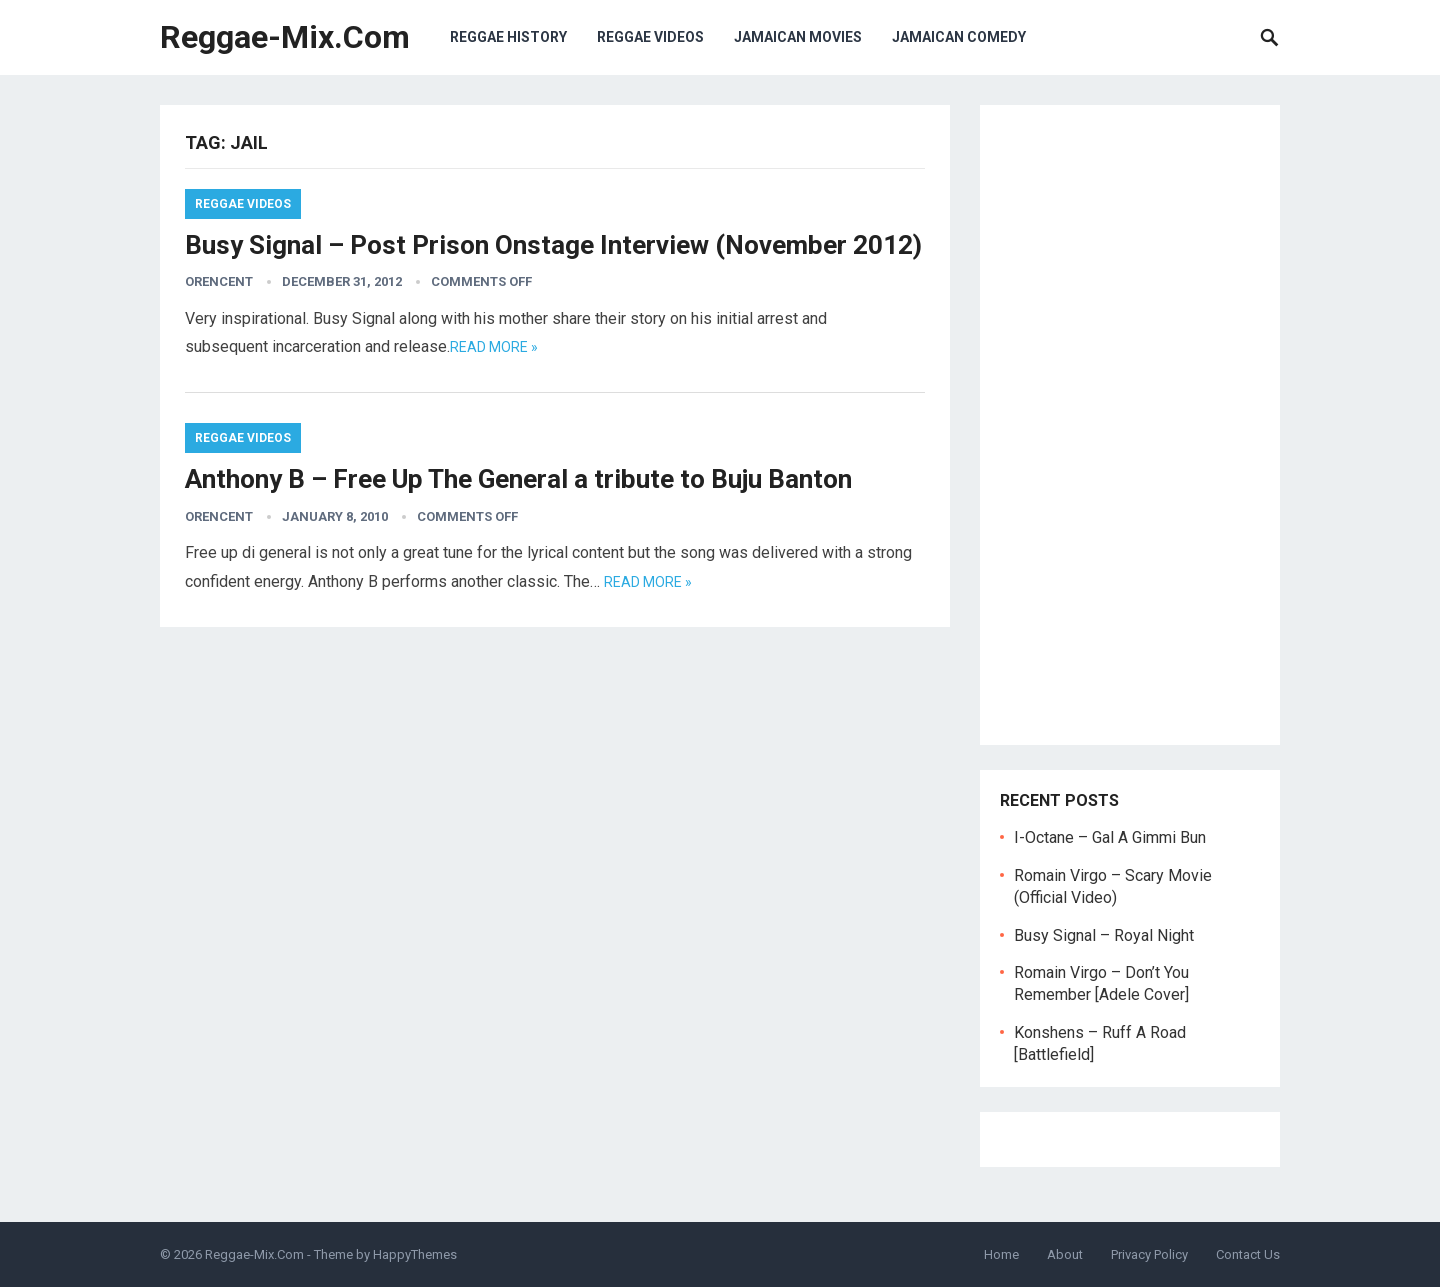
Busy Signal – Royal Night (1104, 935)
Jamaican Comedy (959, 37)
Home (1001, 1254)
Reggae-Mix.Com (285, 37)
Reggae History (508, 37)
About (1065, 1254)
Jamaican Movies (798, 37)
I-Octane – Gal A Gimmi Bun (1110, 837)
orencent (219, 281)
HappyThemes (415, 1254)
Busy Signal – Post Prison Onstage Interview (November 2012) (553, 245)
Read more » (494, 347)
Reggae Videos (650, 37)
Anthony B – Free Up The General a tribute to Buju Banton (518, 479)
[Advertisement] (1130, 425)
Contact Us (1248, 1254)
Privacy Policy (1149, 1254)
